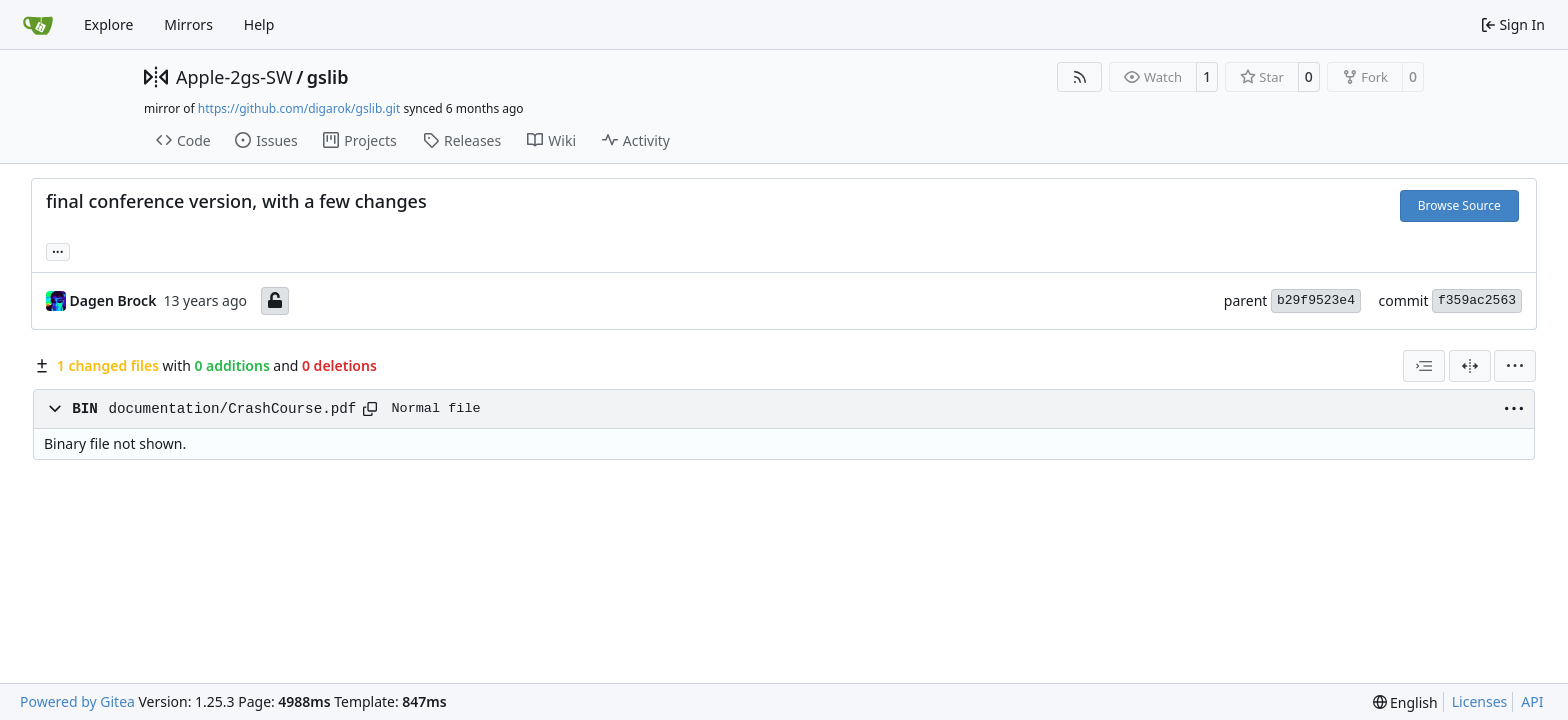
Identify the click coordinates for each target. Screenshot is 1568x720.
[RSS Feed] (1080, 77)
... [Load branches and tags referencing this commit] (58, 250)
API (1532, 701)
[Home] (38, 25)
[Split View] (1470, 366)
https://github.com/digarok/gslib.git (299, 108)
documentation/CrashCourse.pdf (232, 409)
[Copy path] (370, 409)
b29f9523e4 (1316, 300)
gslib (328, 77)
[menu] (1515, 366)
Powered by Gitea (77, 701)
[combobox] (1424, 366)
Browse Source (1459, 205)
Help (259, 24)
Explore (108, 24)
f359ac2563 (1477, 300)
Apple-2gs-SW (234, 77)
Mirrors (188, 24)
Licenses (1480, 701)
